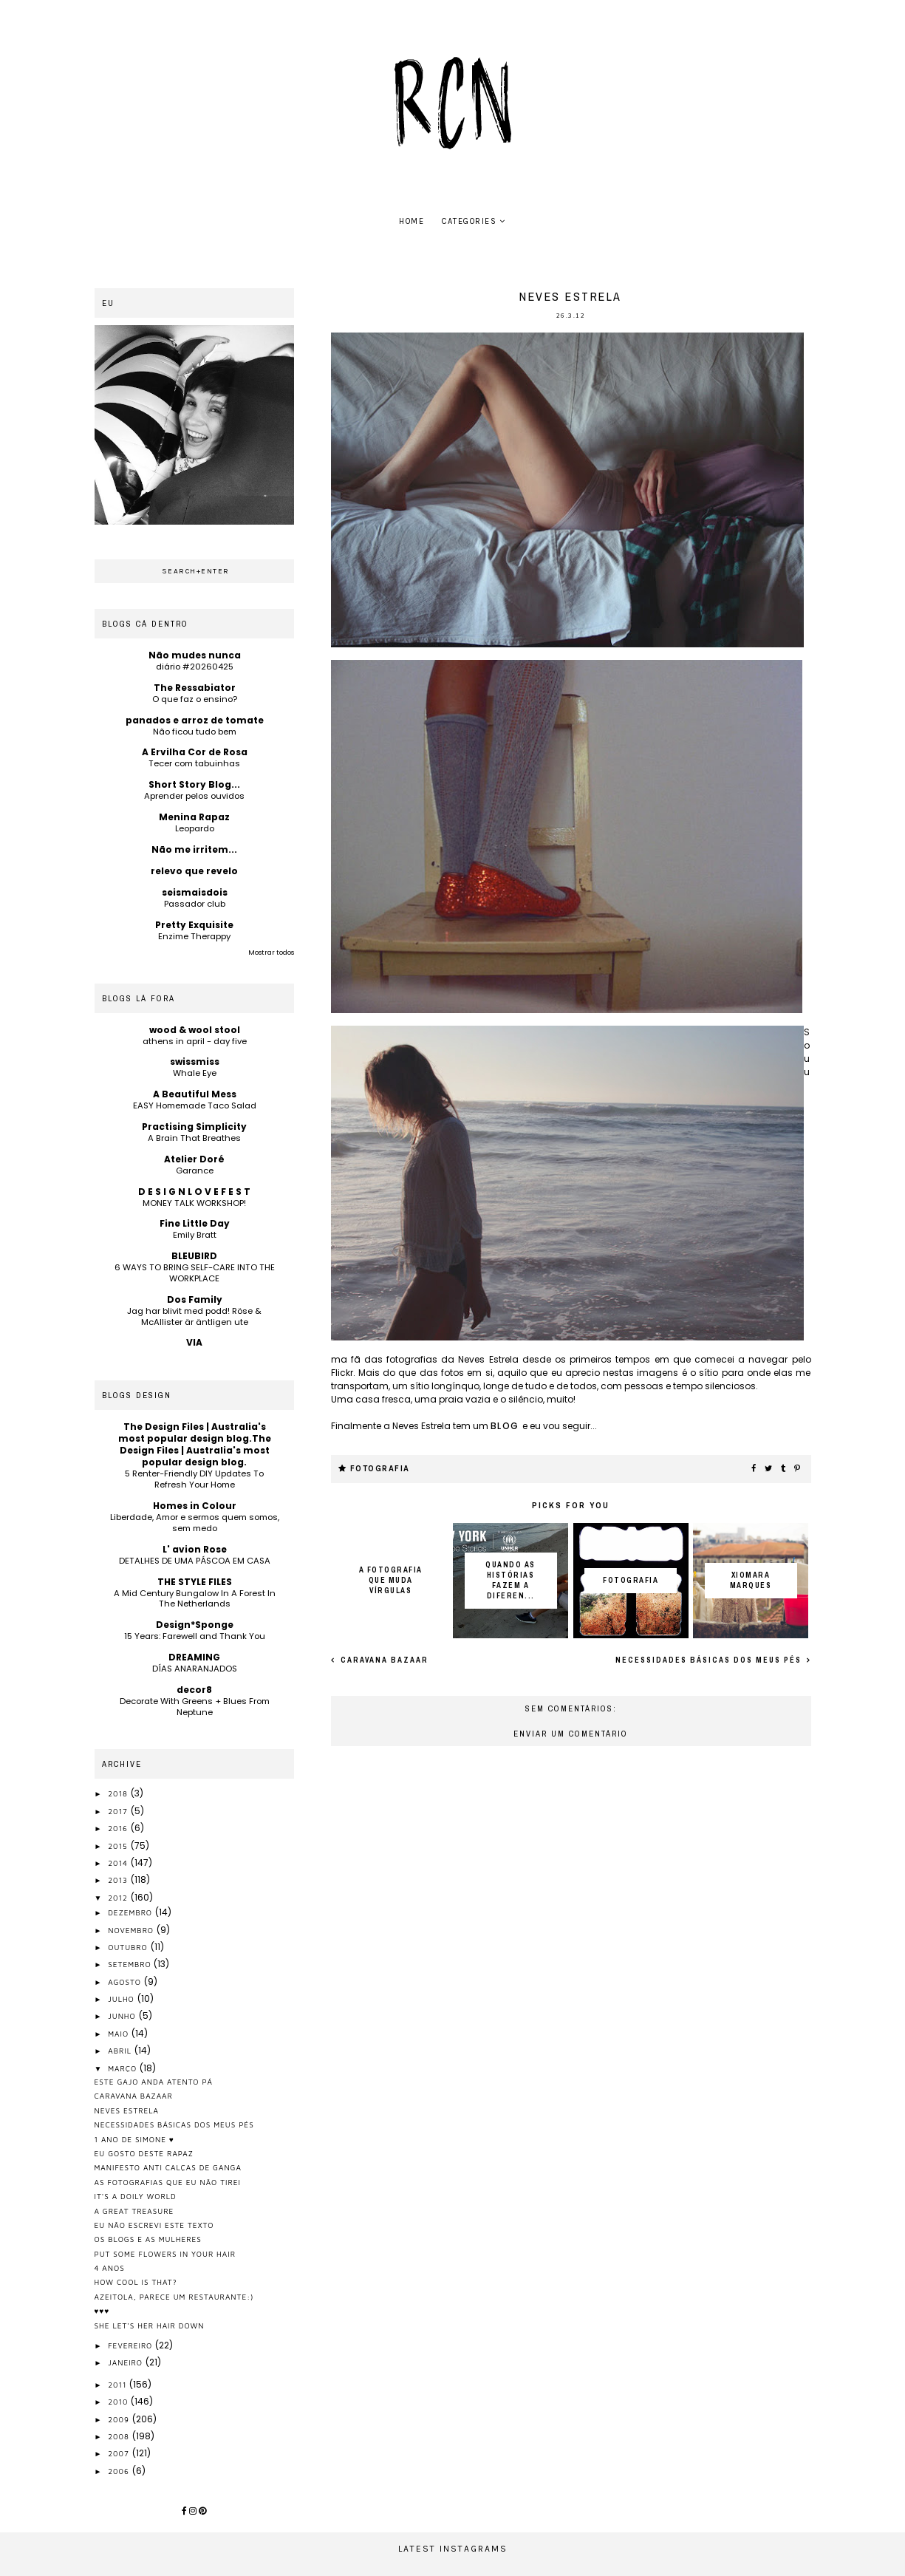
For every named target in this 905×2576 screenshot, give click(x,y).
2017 (119, 1811)
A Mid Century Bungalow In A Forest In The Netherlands (195, 1598)
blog (507, 1426)
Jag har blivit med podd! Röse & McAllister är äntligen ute (194, 1316)
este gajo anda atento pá (154, 2081)
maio (120, 2033)
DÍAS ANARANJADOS (194, 1668)
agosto (126, 1981)
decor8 (194, 1689)
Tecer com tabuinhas (194, 763)
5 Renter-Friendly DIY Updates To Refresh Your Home (194, 1479)
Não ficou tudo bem (194, 731)
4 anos (110, 2267)
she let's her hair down (150, 2325)
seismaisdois (195, 892)
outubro (129, 1947)
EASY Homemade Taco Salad (194, 1105)
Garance (195, 1170)
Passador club (194, 904)
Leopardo (194, 828)
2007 (120, 2453)
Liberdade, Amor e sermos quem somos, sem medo (194, 1522)
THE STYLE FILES (194, 1581)
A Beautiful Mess (194, 1094)
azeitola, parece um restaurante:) (174, 2296)
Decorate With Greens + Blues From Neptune (195, 1706)
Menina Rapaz (194, 817)
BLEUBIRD (194, 1256)
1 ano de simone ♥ (134, 2139)
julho (122, 1998)
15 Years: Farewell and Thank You (194, 1636)
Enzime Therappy (194, 936)
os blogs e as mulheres (148, 2239)
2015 (119, 1845)
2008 (120, 2436)
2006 (120, 2471)
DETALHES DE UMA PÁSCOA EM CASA (194, 1561)
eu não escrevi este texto (154, 2225)
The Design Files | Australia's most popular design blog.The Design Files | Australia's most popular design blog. (194, 1444)
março (124, 2068)
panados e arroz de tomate (195, 720)
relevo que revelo (194, 871)
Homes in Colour (194, 1505)
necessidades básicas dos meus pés (710, 1660)
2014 (119, 1862)
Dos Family (194, 1299)
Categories (469, 221)
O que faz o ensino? (194, 699)
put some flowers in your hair (165, 2253)
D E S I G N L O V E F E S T (194, 1191)
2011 (118, 2384)
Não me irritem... (194, 849)
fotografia (380, 1468)
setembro (131, 1964)
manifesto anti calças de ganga (168, 2167)
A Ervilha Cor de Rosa (194, 752)
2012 (119, 1897)
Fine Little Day (195, 1223)
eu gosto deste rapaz (144, 2153)
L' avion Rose (195, 1549)
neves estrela (127, 2110)
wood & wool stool (194, 1029)
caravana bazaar (383, 1660)
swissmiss (194, 1061)
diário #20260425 (194, 666)
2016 (119, 1828)
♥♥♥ (102, 2310)
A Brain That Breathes (194, 1138)
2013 (119, 1879)
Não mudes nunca (194, 655)
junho (123, 2015)
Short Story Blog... (194, 784)
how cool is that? (136, 2281)
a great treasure (134, 2211)
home (411, 221)
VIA (194, 1342)
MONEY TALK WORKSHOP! (194, 1203)
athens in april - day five (195, 1041)
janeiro (127, 2362)
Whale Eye (194, 1073)
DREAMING (194, 1657)
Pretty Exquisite (194, 925)
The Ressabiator (195, 687)
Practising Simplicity (194, 1126)
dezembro (131, 1912)
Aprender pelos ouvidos (194, 796)
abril (121, 2050)
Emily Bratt (194, 1235)
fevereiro (131, 2345)
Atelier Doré (194, 1159)
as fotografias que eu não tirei (168, 2182)
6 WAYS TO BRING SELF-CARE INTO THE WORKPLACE (195, 1272)
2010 (119, 2401)
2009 (120, 2419)
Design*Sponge (194, 1624)
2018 (119, 1793)
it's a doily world (136, 2196)
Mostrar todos (271, 952)
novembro (132, 1930)
